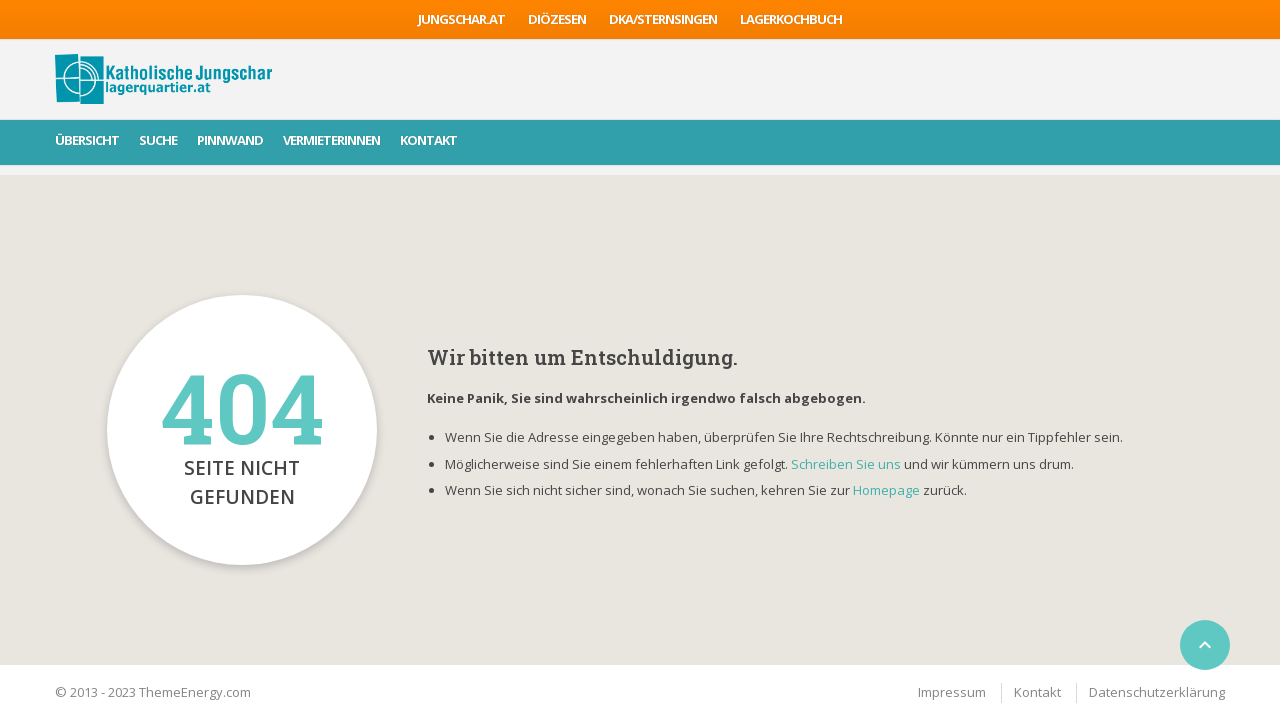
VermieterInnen (331, 140)
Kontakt (428, 140)
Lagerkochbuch (791, 19)
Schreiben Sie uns (846, 464)
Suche (158, 140)
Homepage (888, 490)
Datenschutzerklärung (1157, 692)
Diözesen (557, 19)
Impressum (952, 692)
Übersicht (87, 140)
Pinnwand (230, 140)
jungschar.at (461, 19)
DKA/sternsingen (663, 19)
